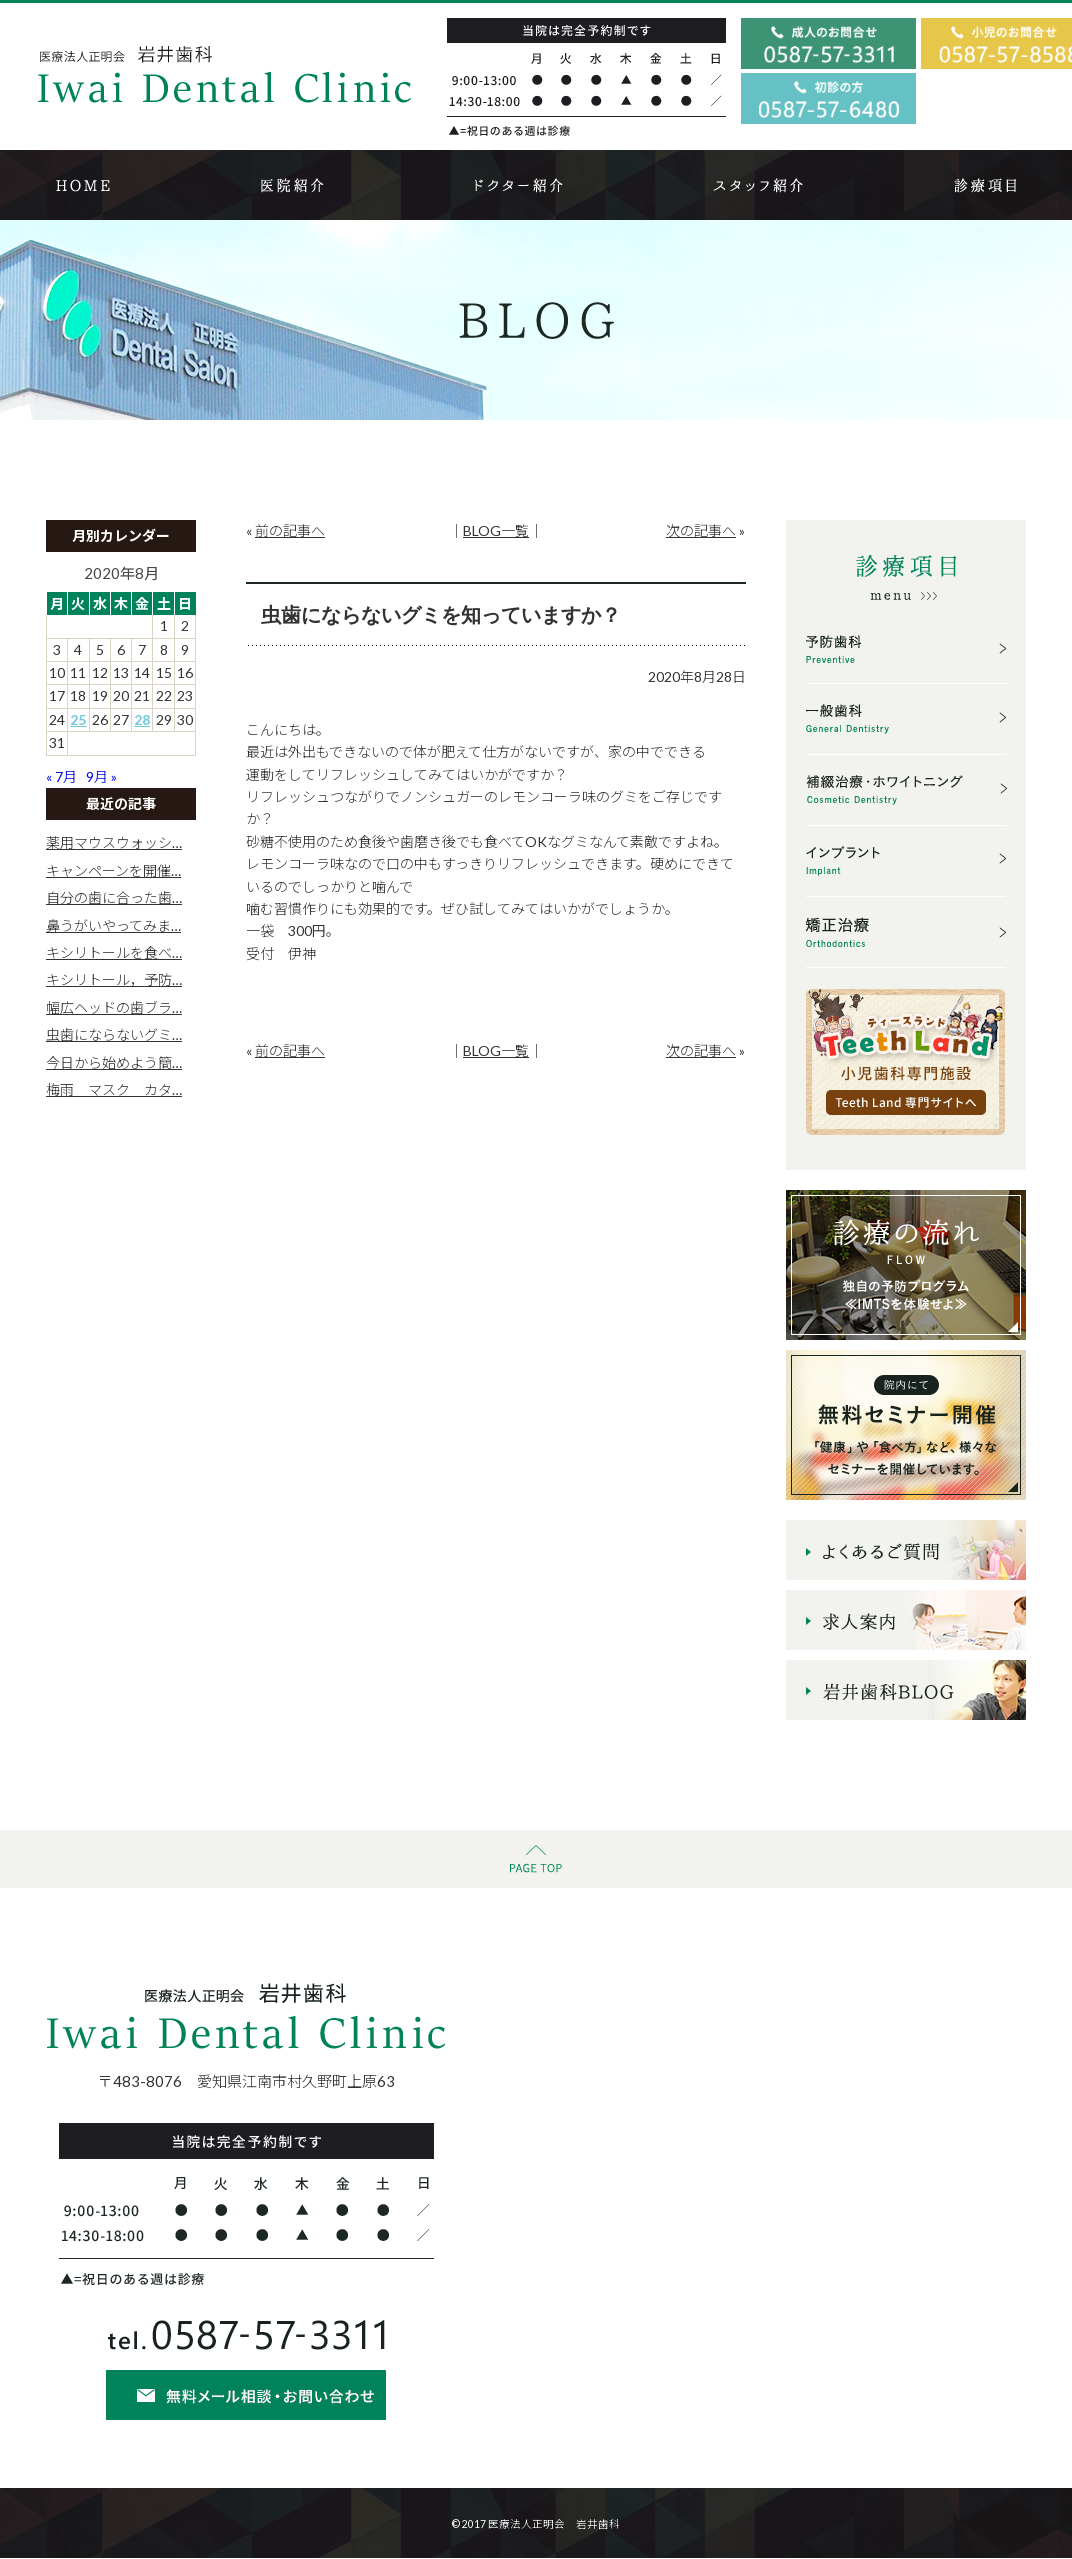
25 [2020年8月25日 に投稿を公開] (78, 719)
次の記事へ (701, 530)
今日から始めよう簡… (114, 1062)
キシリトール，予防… (114, 979)
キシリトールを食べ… (114, 952)
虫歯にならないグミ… (114, 1034)
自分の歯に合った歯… (114, 897)
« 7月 (61, 776)
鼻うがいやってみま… (113, 925)
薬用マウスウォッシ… (114, 842)
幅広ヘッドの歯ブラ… (114, 1007)
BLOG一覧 (496, 530)
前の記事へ (290, 530)
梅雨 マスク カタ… (114, 1089)
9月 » (101, 776)
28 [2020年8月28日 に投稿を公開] (142, 719)
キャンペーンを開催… (113, 870)
